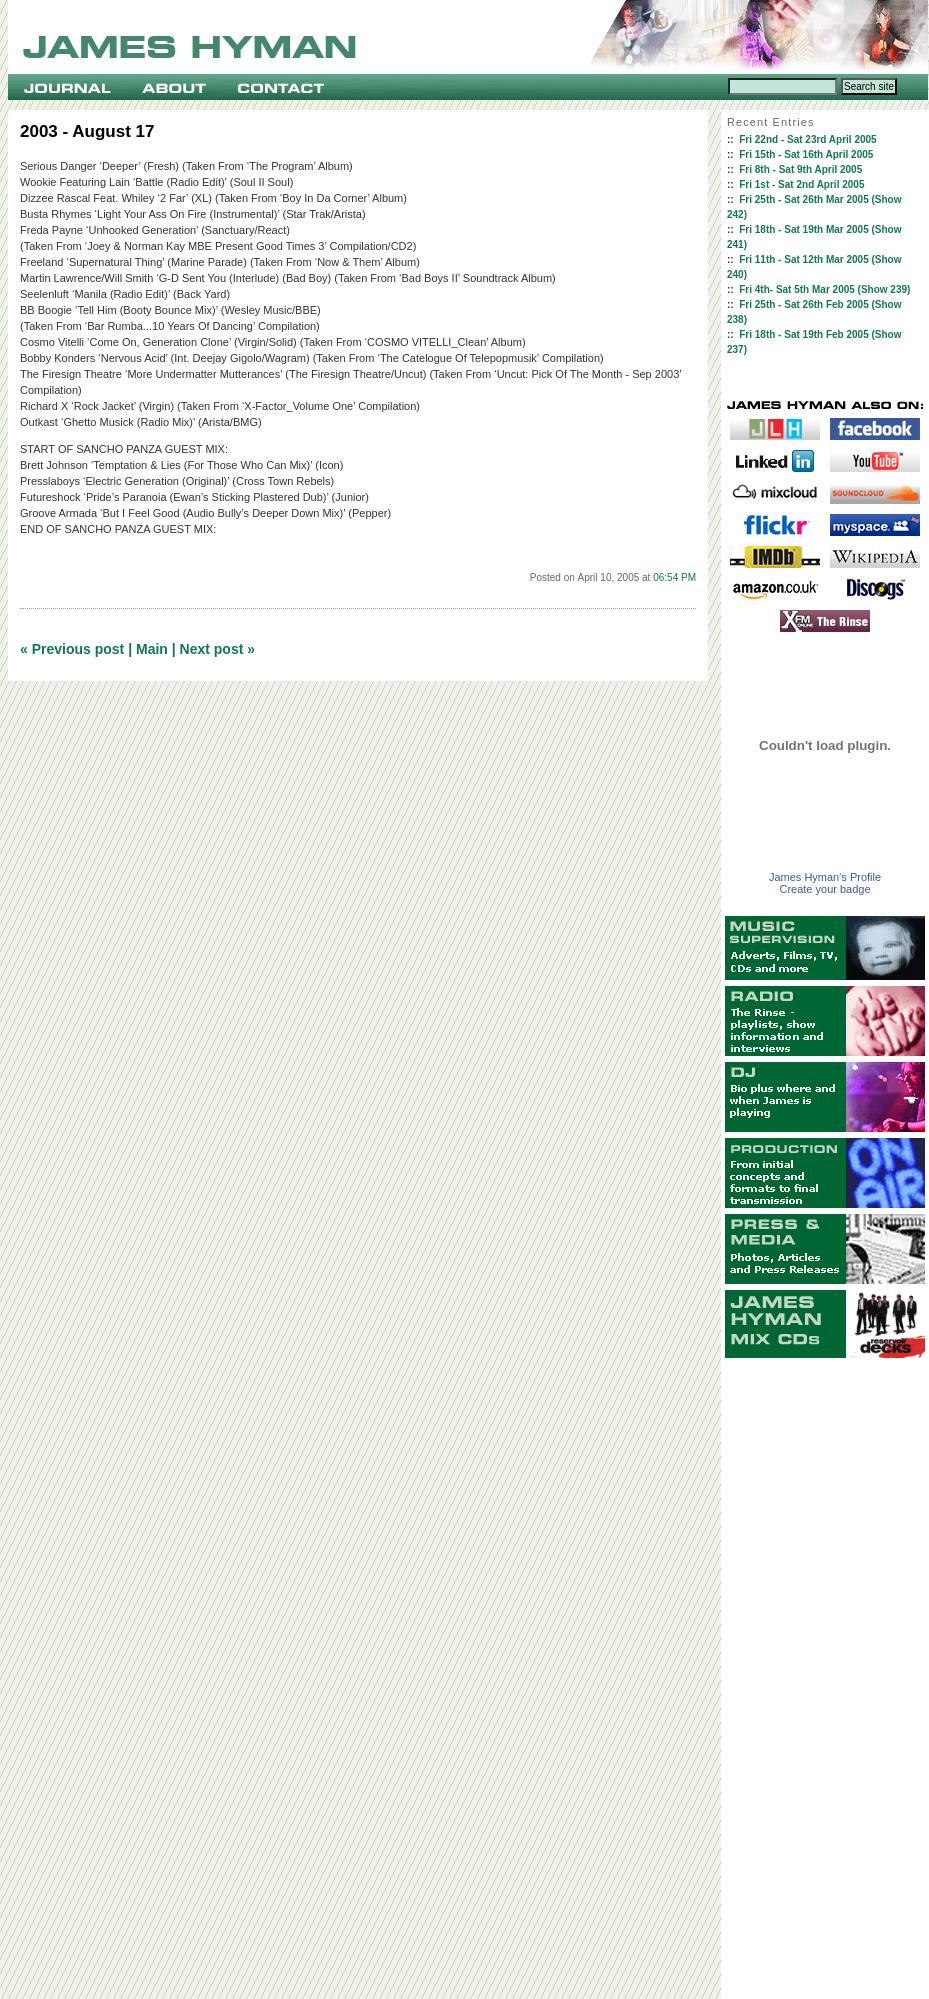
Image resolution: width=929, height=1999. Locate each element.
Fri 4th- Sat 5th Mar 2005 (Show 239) (824, 289)
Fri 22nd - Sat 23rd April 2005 (807, 139)
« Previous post (72, 649)
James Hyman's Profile (825, 877)
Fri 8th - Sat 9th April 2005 (800, 169)
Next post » (217, 649)
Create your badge (824, 889)
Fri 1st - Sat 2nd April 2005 (801, 184)
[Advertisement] (825, 1679)
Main (152, 649)
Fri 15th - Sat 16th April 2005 (806, 154)
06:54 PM (674, 577)
